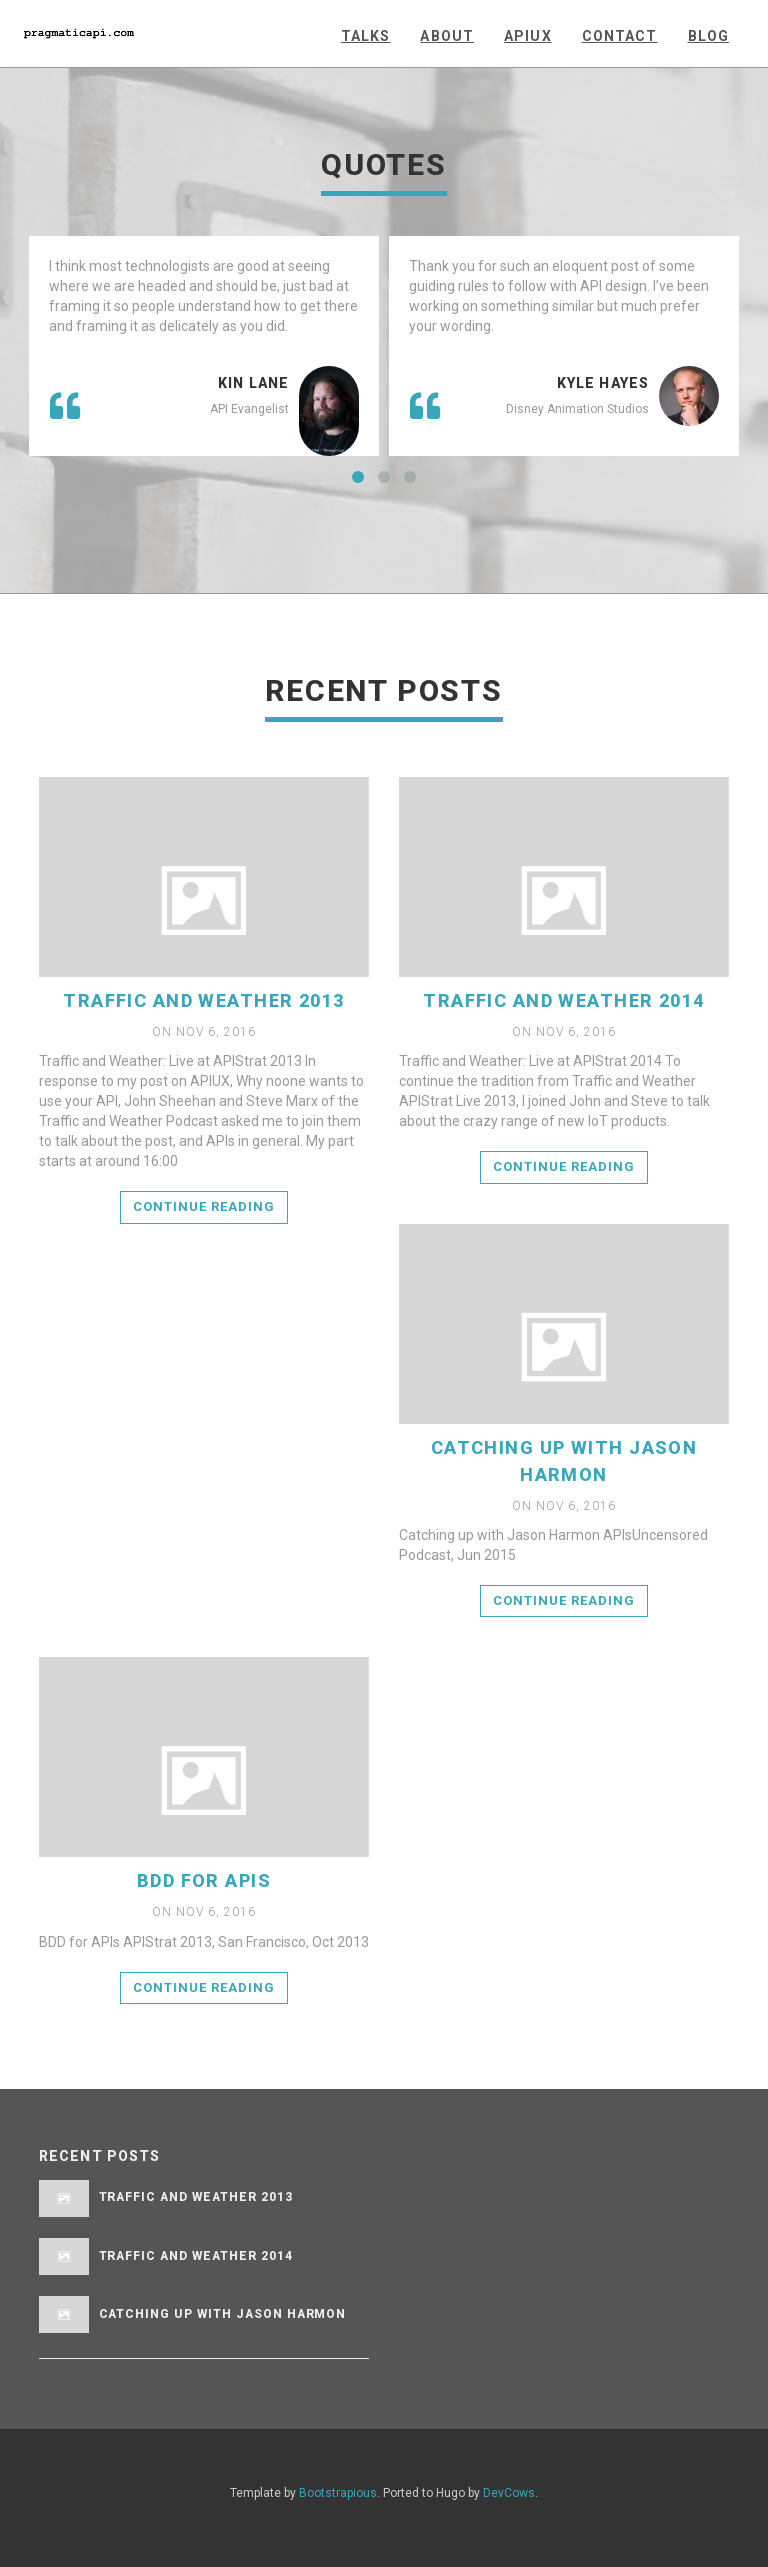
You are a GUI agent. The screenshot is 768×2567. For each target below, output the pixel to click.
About (447, 36)
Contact (620, 36)
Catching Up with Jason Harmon (223, 2314)
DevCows (509, 2493)
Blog (708, 36)
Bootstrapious (338, 2493)
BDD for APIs (204, 1880)
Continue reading (204, 1206)
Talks (366, 36)
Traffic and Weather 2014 (564, 1000)
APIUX (528, 36)
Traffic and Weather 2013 (204, 1000)
